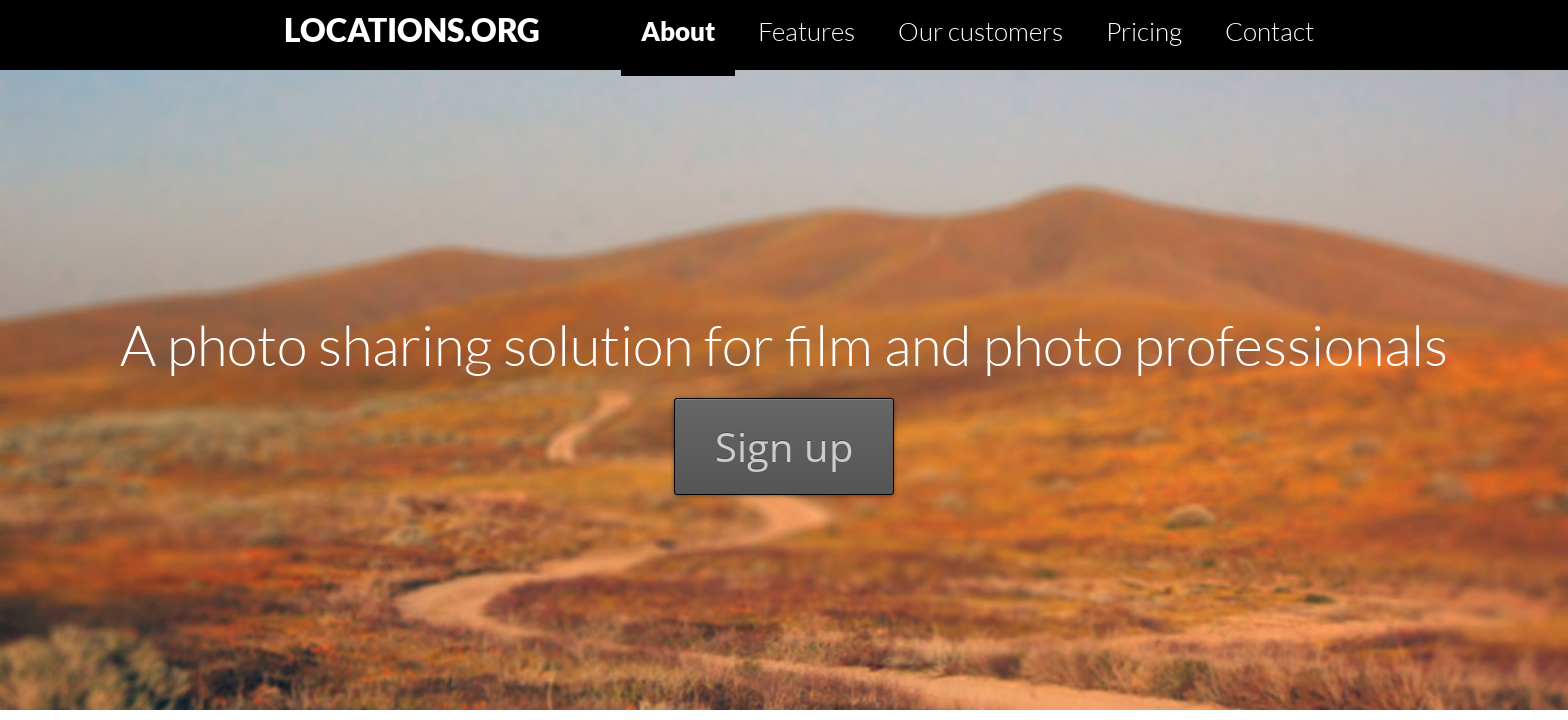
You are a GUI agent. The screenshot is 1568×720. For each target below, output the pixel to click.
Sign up (784, 446)
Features (806, 31)
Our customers (980, 31)
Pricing (1144, 31)
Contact (1269, 31)
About (678, 31)
